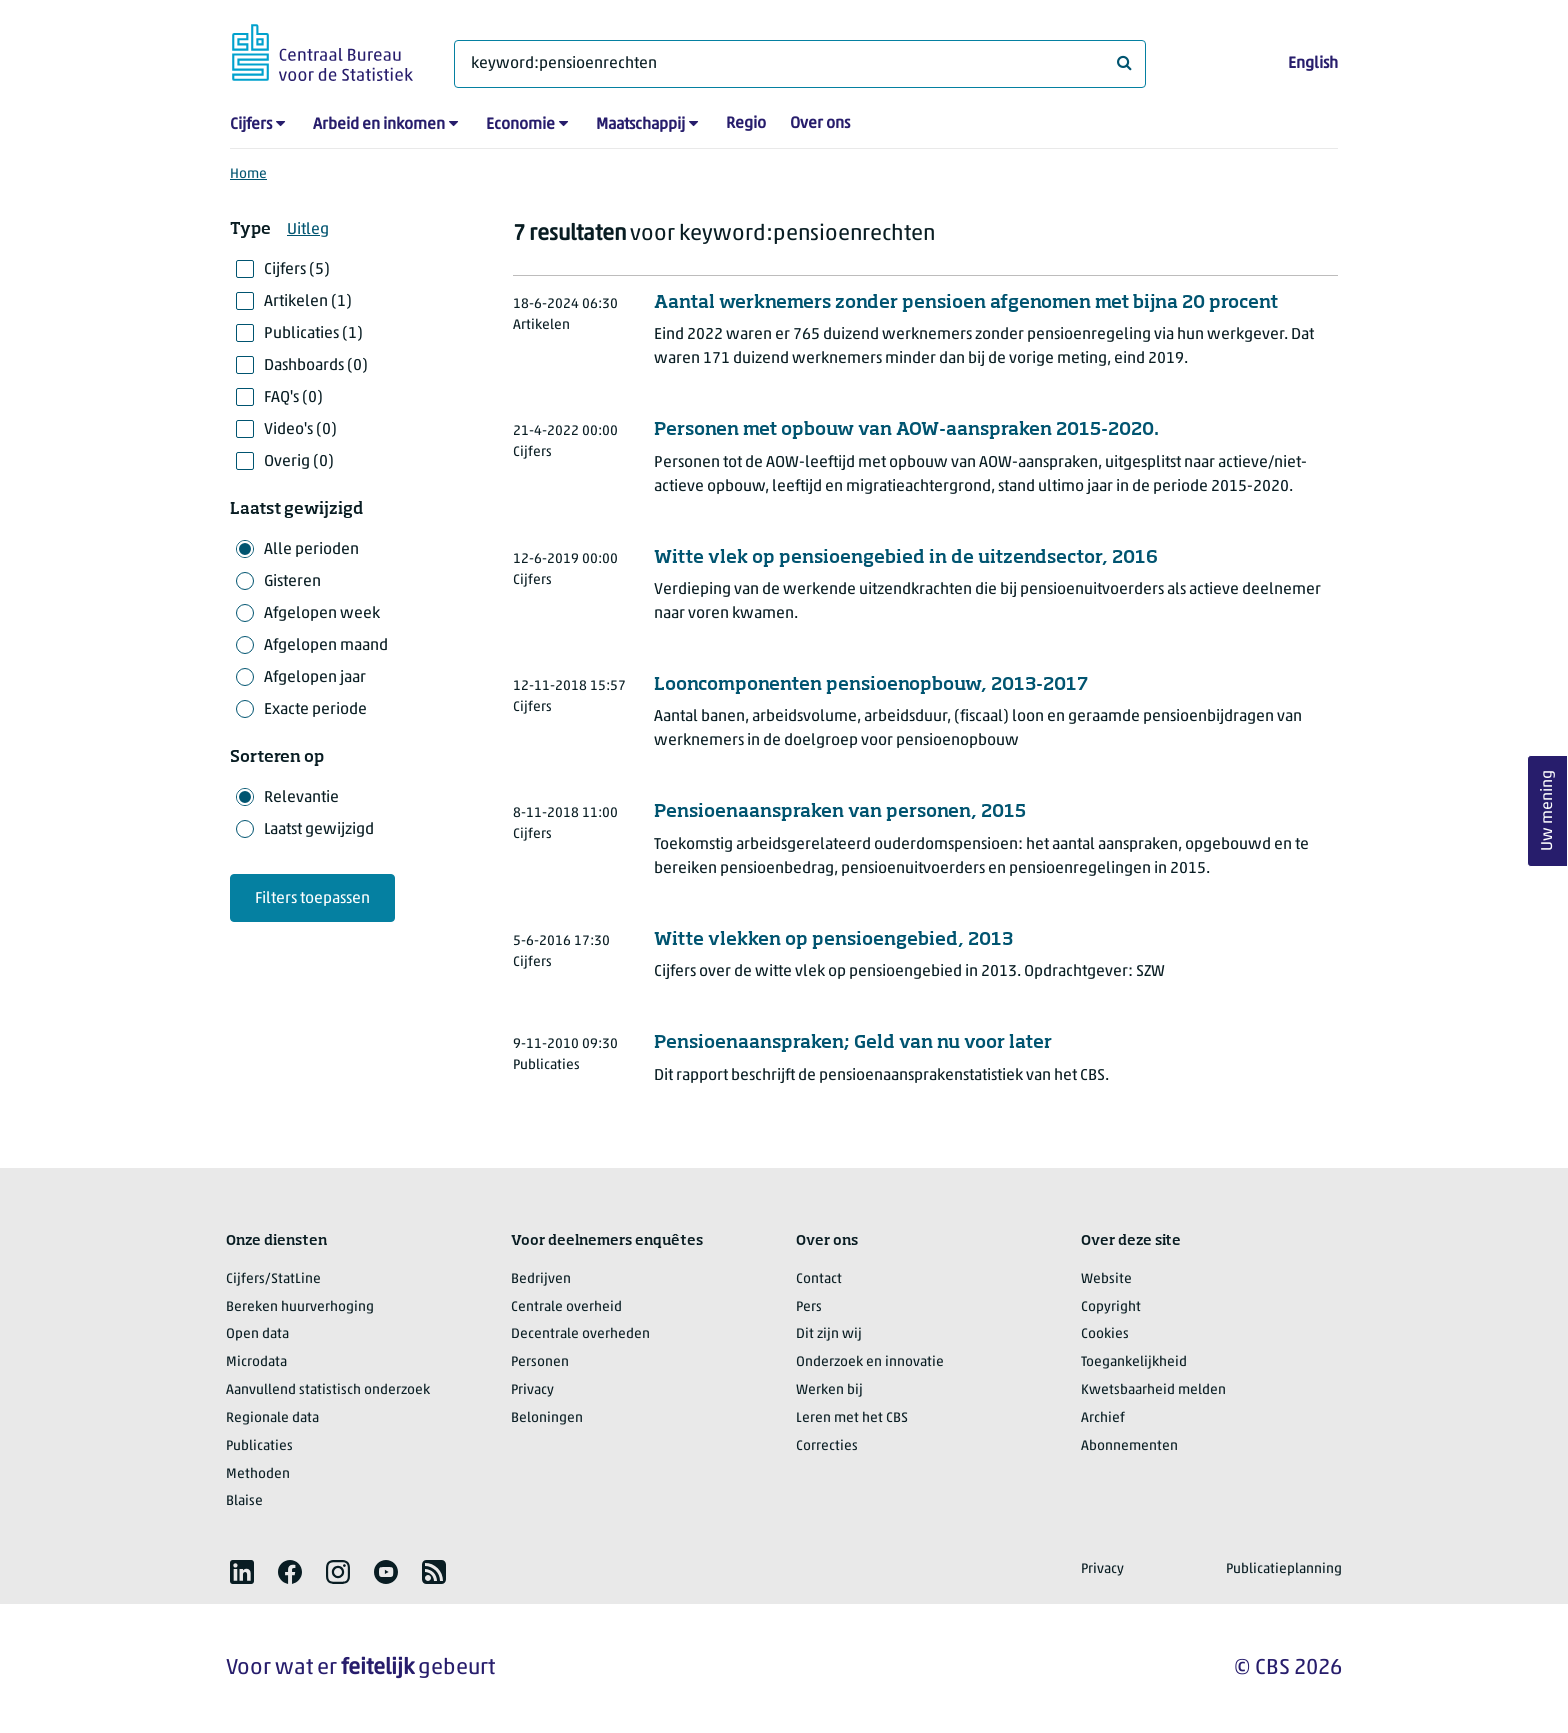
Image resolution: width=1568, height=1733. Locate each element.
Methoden (258, 1474)
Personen (540, 1362)
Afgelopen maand (326, 646)
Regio (746, 124)
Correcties (827, 1446)
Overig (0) (299, 462)
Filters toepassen (312, 899)
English (1313, 64)
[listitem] (242, 1572)
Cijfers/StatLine (273, 1279)
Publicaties (259, 1446)
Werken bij (829, 1390)
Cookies (1105, 1334)
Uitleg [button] (308, 230)
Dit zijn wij (829, 1334)
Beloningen (547, 1418)
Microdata (256, 1362)
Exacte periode (315, 710)
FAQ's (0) (293, 398)
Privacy (532, 1390)
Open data (257, 1334)
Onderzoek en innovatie (870, 1362)
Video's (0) (300, 430)
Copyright (1111, 1307)
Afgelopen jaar (315, 678)
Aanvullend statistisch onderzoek (328, 1390)
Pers (809, 1307)
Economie (520, 125)
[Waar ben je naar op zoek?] (800, 64)
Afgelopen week (322, 614)
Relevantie (301, 798)
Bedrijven (541, 1279)
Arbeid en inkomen (379, 125)
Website (1106, 1279)
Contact (819, 1279)
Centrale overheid (566, 1307)
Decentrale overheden (580, 1334)
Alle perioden (311, 550)
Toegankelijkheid (1134, 1362)
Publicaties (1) (313, 334)
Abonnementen (1129, 1446)
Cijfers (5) (297, 270)
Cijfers (251, 125)
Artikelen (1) (308, 302)
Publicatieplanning (1284, 1569)
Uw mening (1548, 810)
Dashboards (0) (316, 366)
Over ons (820, 124)
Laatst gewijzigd (319, 830)
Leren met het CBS (852, 1418)
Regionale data (272, 1418)
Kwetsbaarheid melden (1153, 1390)
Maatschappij (640, 125)
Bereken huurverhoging (300, 1307)
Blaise (244, 1501)
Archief (1103, 1418)
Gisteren (292, 582)
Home (248, 174)
